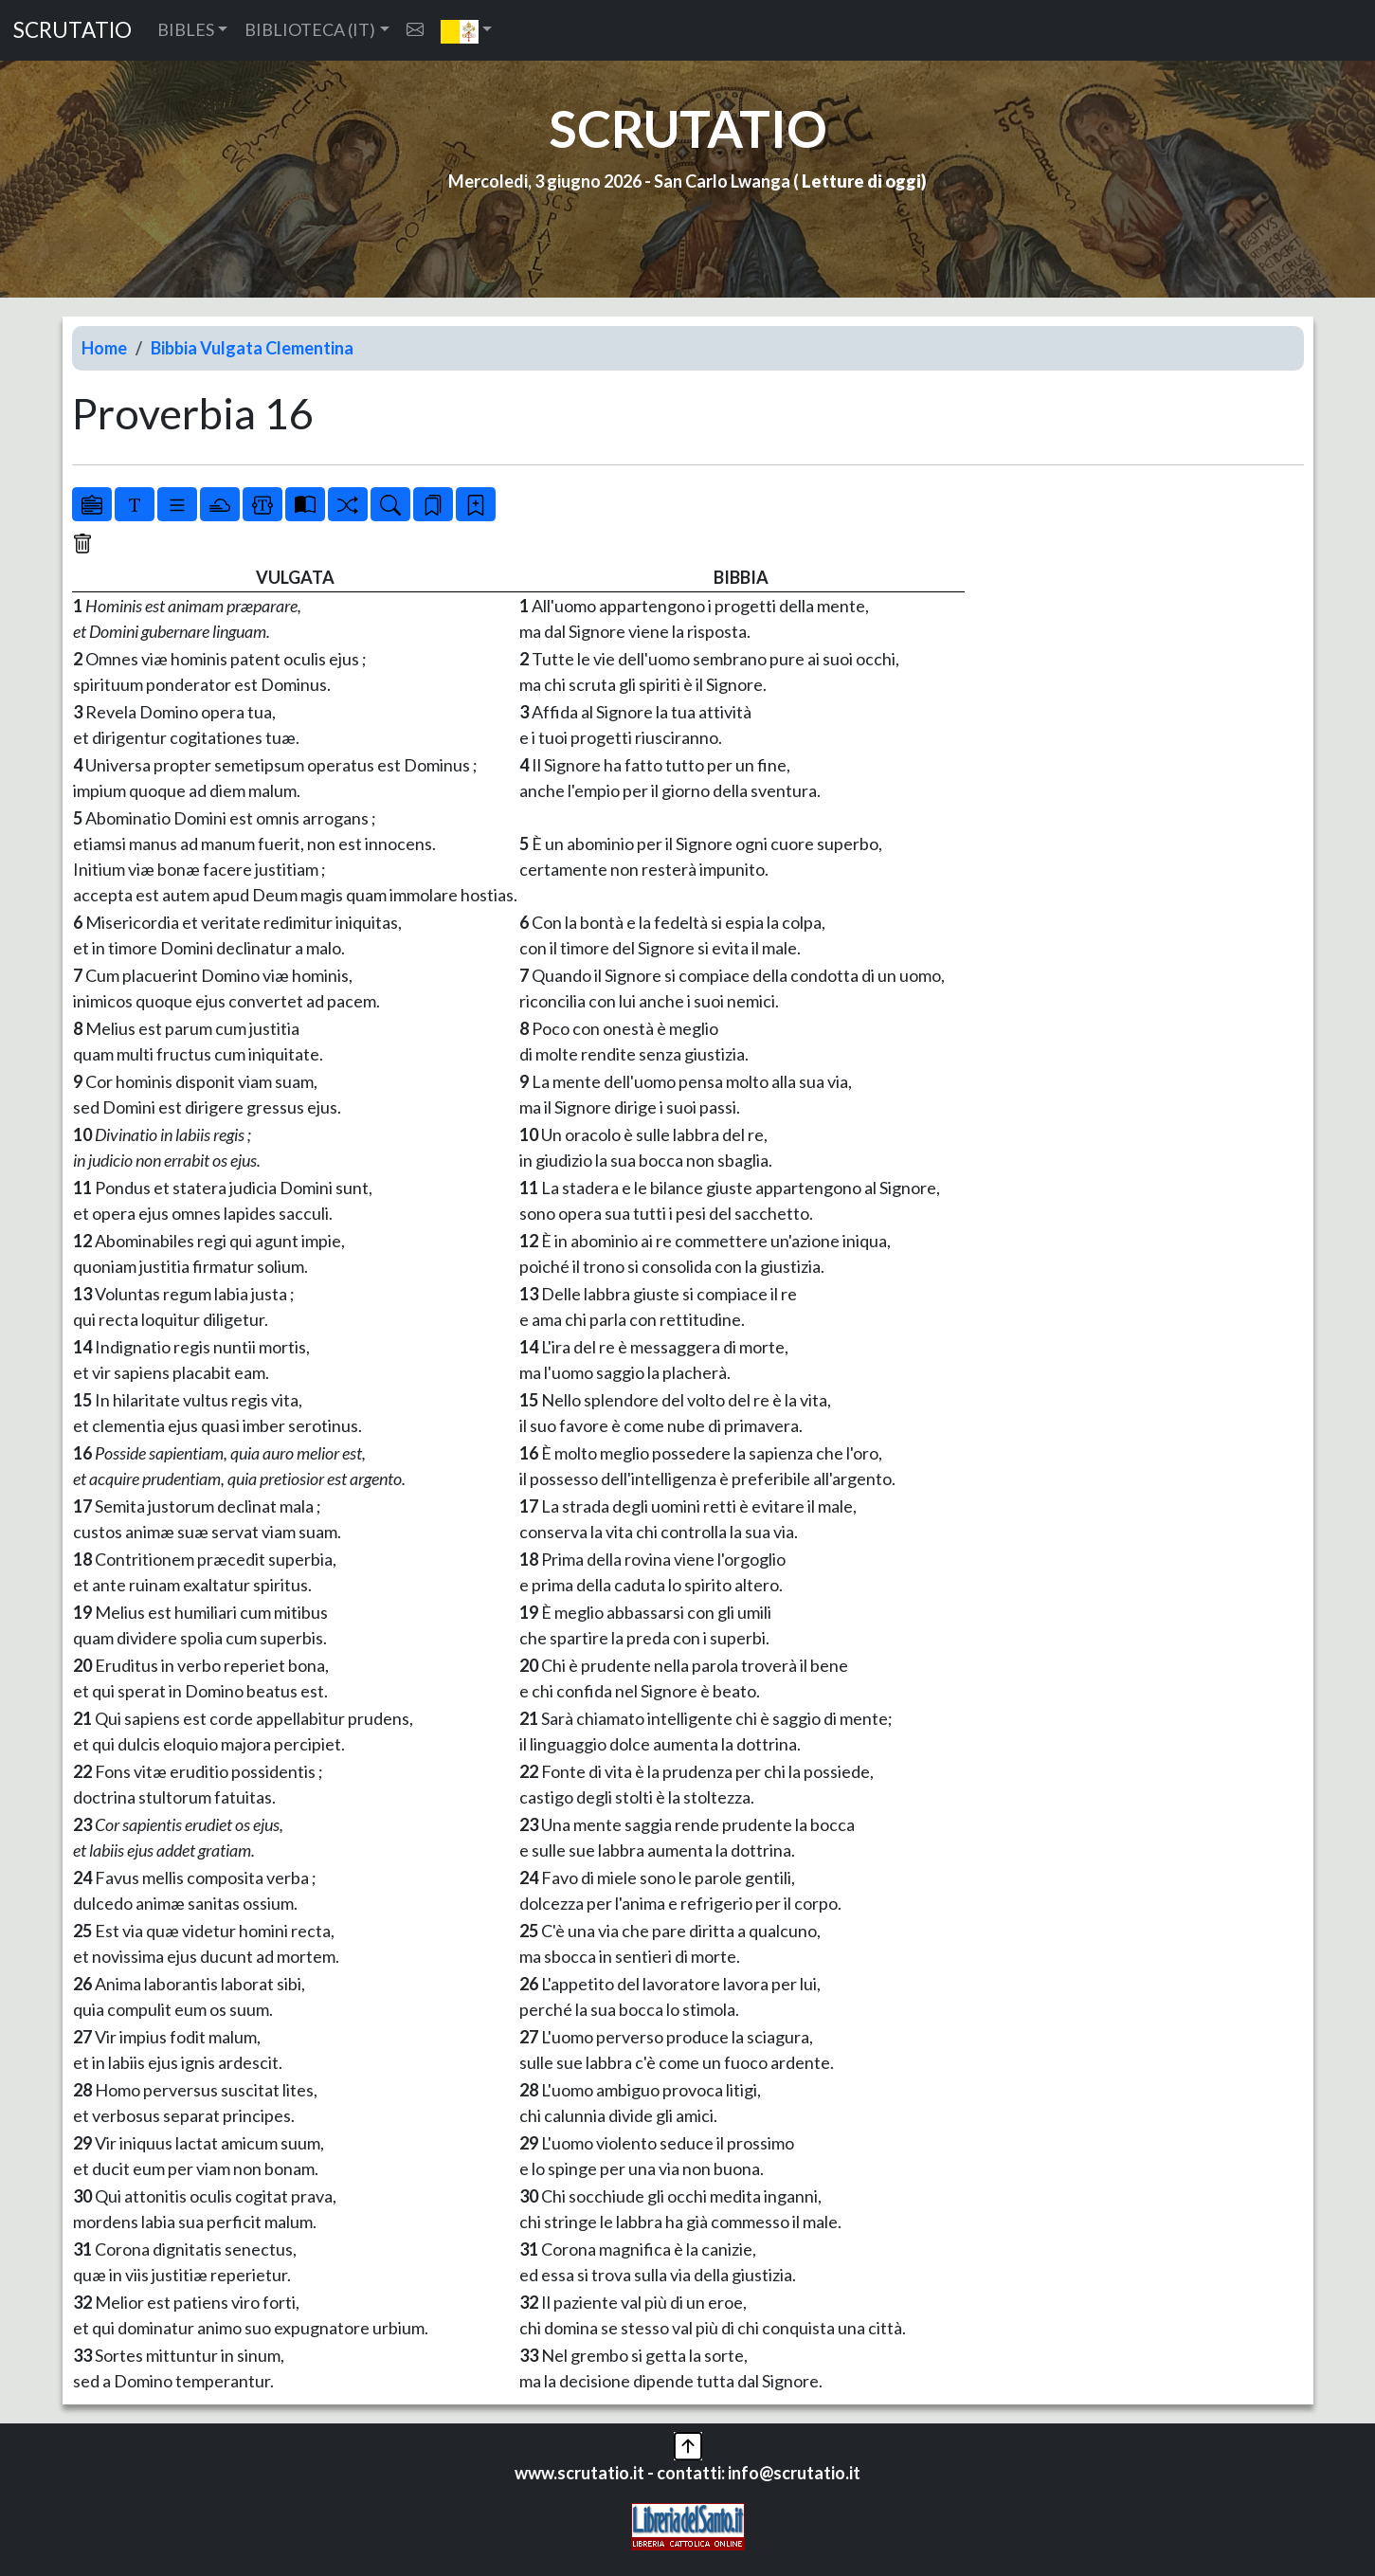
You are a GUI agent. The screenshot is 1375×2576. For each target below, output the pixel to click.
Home (104, 347)
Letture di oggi (861, 181)
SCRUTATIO (72, 30)
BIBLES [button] (185, 29)
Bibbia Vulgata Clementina (252, 347)
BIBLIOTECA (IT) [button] (309, 29)
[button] (466, 30)
